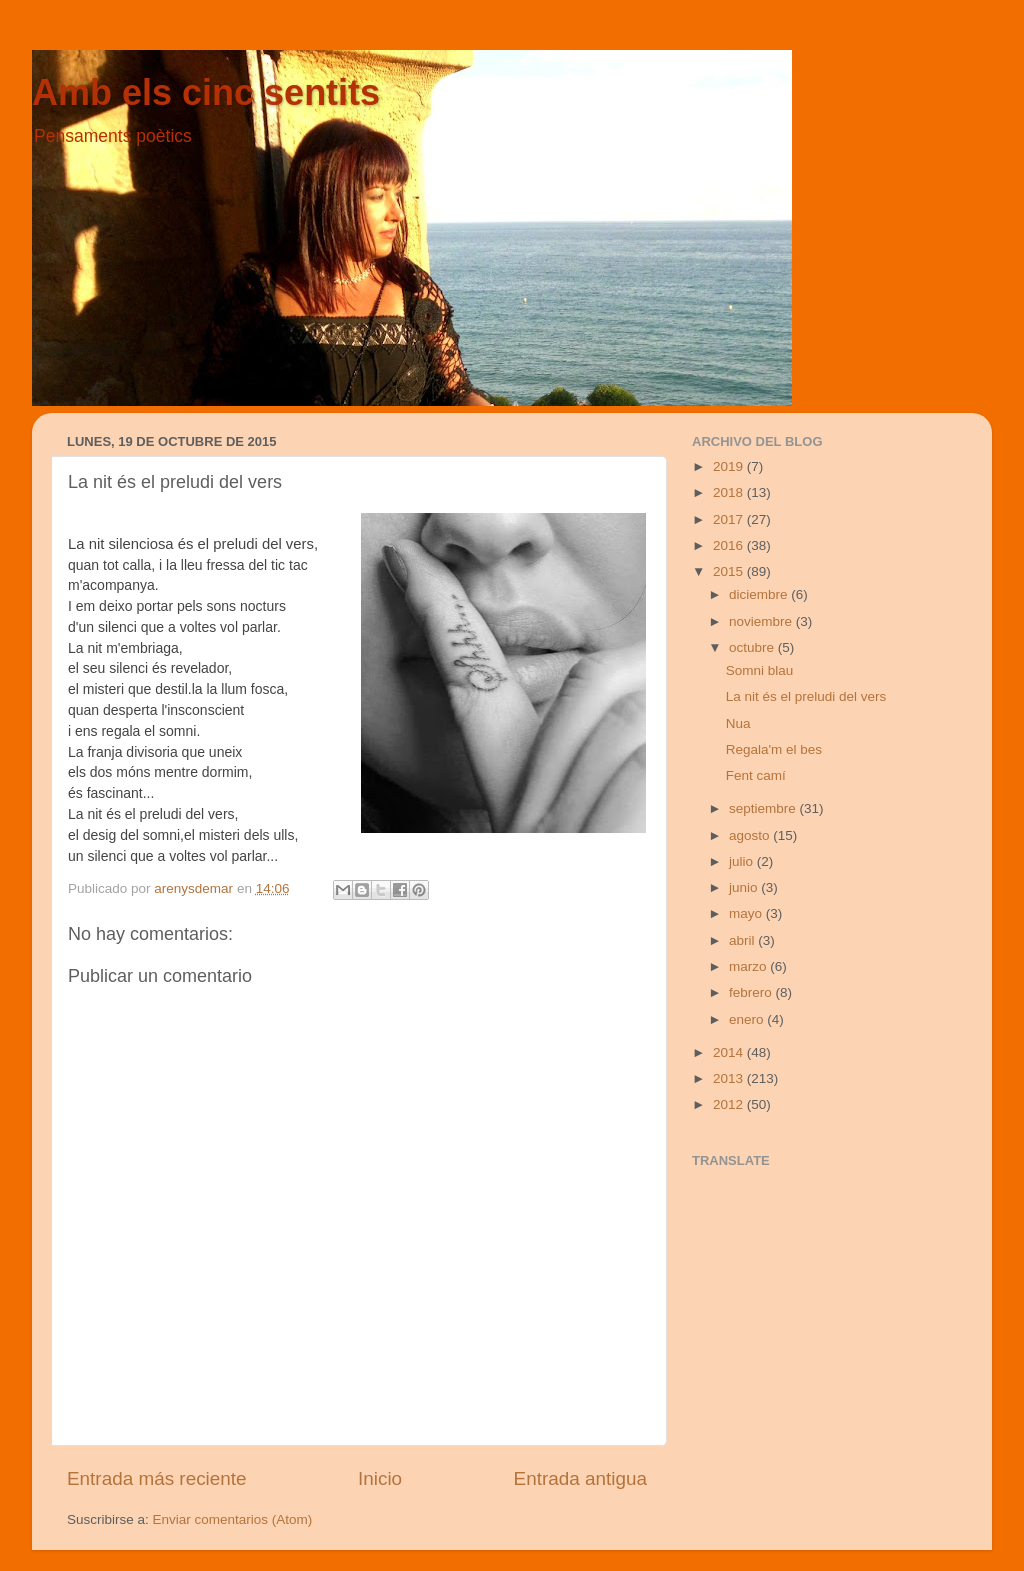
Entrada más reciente (157, 1478)
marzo (749, 966)
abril (743, 940)
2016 (730, 545)
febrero (752, 992)
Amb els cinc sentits (206, 92)
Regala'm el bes (774, 749)
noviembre (762, 621)
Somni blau (760, 670)
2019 (730, 466)
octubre (753, 647)
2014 (730, 1052)
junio (745, 887)
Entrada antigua (580, 1478)
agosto (751, 835)
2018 (730, 492)
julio (743, 861)
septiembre (764, 808)
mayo (747, 913)
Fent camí (756, 775)
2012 (730, 1104)
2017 (730, 519)
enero (748, 1019)
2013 (730, 1078)
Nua (738, 723)
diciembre (760, 594)
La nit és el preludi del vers (806, 696)
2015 (730, 571)
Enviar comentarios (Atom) (233, 1519)
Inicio (380, 1478)
